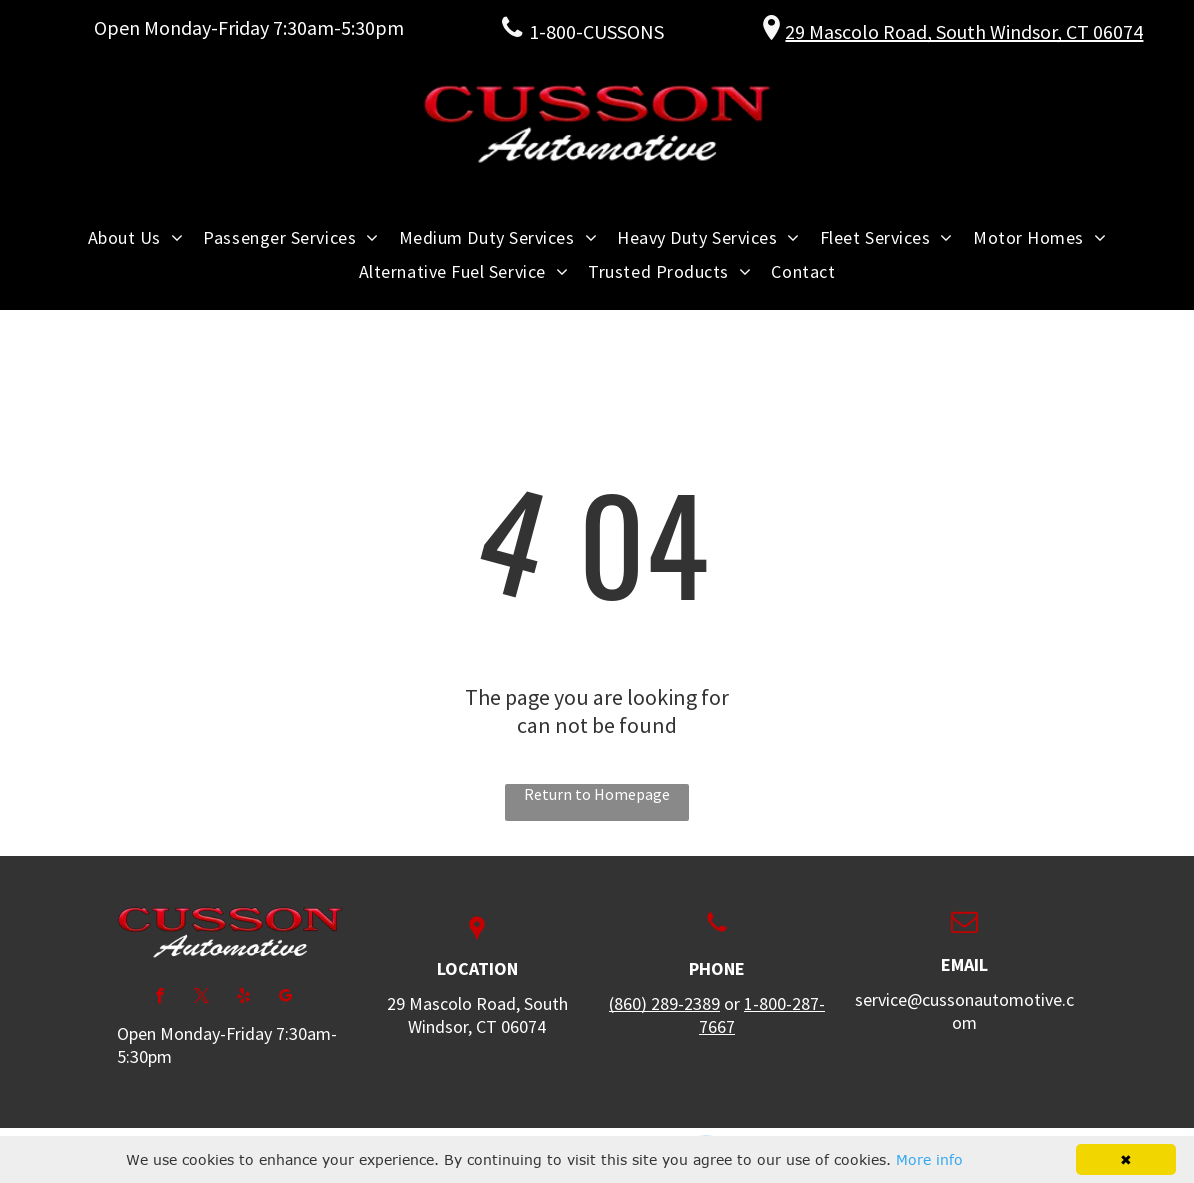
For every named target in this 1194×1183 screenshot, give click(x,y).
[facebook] (159, 998)
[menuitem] (136, 237)
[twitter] (201, 998)
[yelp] (243, 998)
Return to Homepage (597, 794)
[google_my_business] (285, 998)
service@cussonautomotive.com (964, 1011)
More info (929, 1159)
